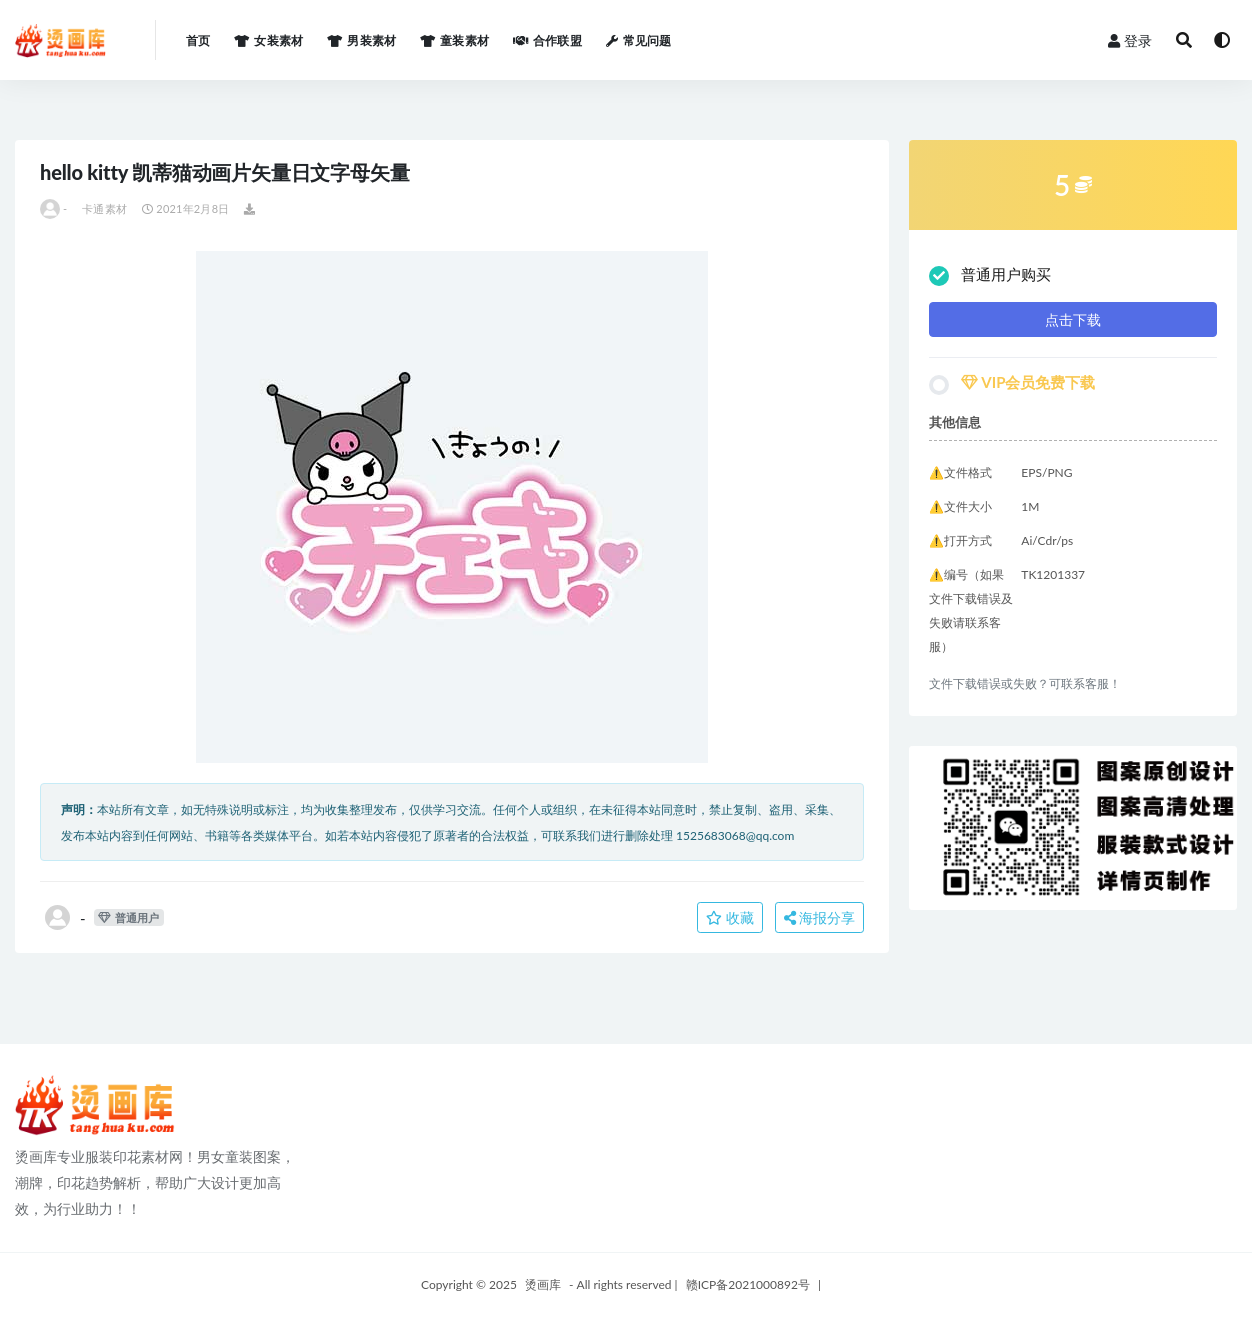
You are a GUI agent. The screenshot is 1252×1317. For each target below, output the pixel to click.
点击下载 (1073, 319)
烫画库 (543, 1284)
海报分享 (820, 917)
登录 (1130, 40)
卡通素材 (104, 208)
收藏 (730, 917)
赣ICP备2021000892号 (748, 1284)
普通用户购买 (990, 275)
